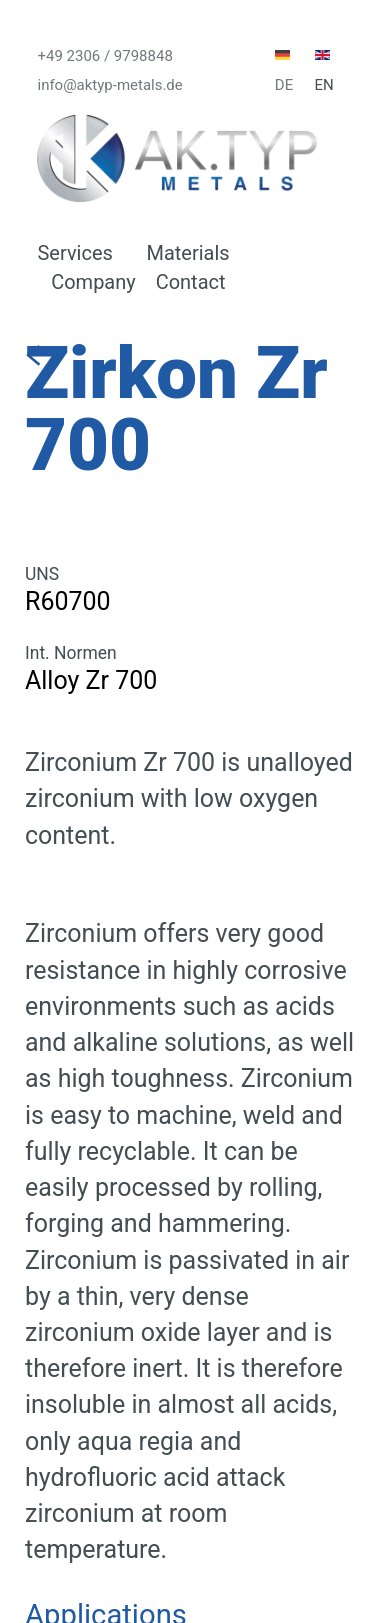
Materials (187, 253)
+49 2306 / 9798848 (104, 55)
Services (74, 253)
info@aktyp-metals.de (109, 84)
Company (93, 282)
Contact (191, 282)
